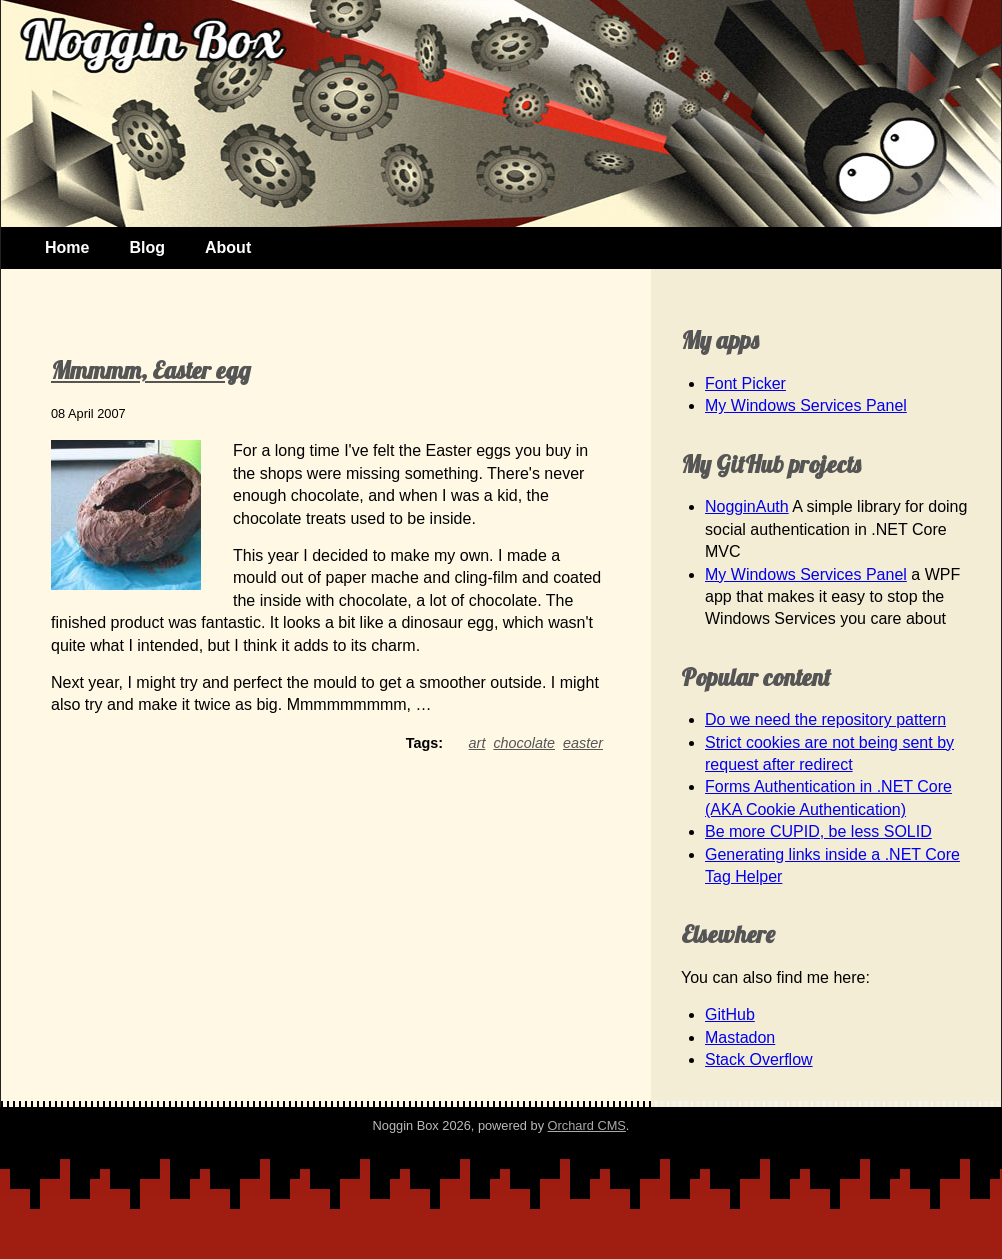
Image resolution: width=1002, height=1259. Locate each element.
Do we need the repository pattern (825, 719)
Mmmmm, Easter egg (151, 370)
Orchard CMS (587, 1125)
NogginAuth (747, 506)
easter (583, 743)
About (228, 247)
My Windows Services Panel (806, 405)
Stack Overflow (759, 1059)
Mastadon (740, 1037)
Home (67, 247)
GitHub (730, 1014)
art (477, 743)
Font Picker (745, 383)
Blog (147, 247)
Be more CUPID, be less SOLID (818, 831)
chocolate (524, 743)
